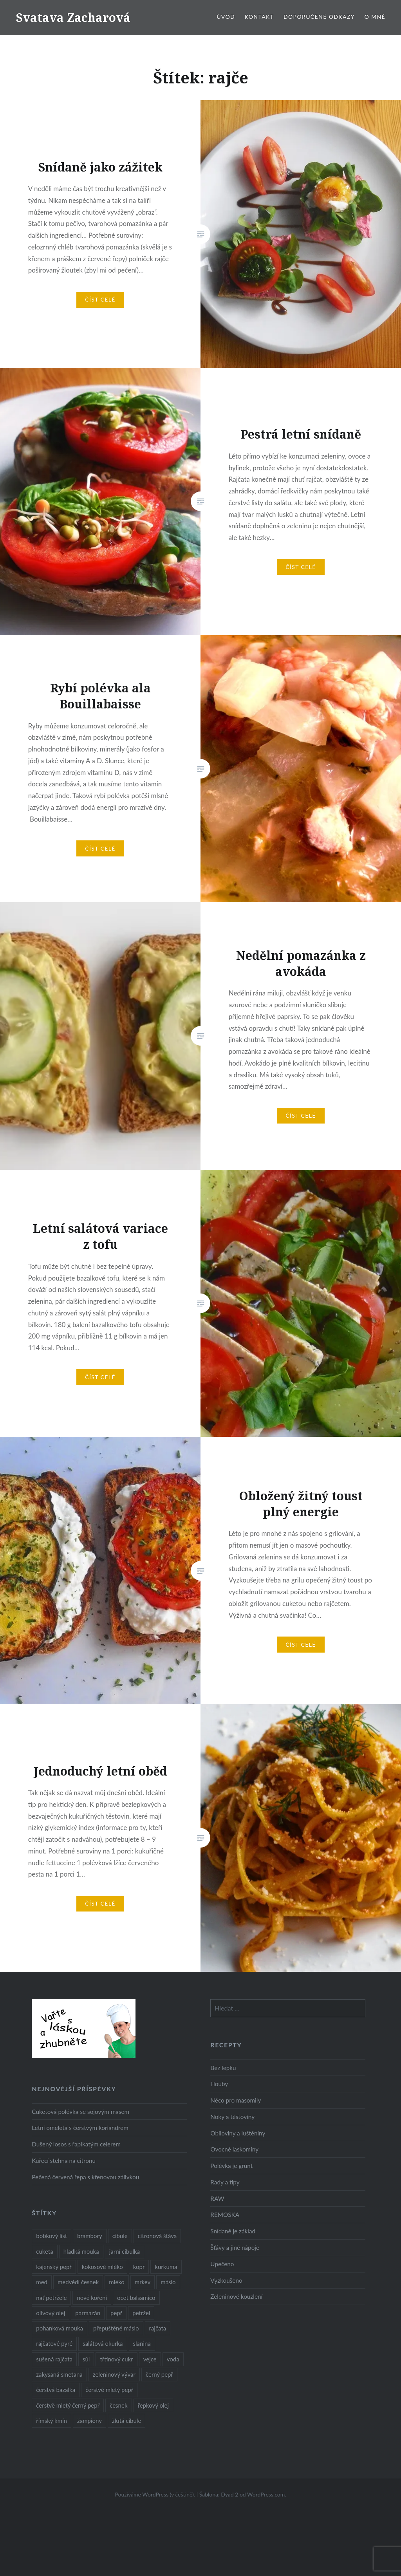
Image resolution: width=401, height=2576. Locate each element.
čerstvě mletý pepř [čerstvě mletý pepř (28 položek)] (109, 2389)
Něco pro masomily (235, 2100)
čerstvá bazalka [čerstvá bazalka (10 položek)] (55, 2389)
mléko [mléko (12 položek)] (117, 2281)
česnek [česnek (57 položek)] (118, 2405)
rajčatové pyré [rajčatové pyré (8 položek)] (54, 2343)
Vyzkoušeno (226, 2280)
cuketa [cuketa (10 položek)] (44, 2251)
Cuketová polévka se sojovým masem (80, 2111)
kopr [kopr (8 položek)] (139, 2266)
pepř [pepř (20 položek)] (116, 2312)
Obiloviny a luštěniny (237, 2133)
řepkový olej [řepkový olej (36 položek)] (153, 2405)
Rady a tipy (224, 2182)
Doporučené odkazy (319, 16)
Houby (219, 2083)
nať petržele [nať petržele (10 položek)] (51, 2297)
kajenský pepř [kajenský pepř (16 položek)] (53, 2266)
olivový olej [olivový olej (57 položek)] (50, 2312)
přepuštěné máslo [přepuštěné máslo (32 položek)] (116, 2328)
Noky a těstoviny (232, 2116)
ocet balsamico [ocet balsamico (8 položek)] (136, 2297)
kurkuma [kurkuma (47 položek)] (166, 2266)
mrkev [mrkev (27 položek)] (143, 2281)
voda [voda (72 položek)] (173, 2359)
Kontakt (259, 16)
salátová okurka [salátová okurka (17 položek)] (103, 2343)
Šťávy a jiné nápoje (234, 2247)
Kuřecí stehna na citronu (64, 2160)
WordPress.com (266, 2494)
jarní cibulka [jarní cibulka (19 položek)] (124, 2251)
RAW (217, 2198)
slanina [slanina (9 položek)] (142, 2343)
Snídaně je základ (232, 2231)
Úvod (226, 16)
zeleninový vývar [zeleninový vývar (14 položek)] (114, 2374)
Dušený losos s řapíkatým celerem (76, 2144)
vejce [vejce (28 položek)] (150, 2359)
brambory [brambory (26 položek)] (89, 2235)
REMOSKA (224, 2214)
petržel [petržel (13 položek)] (141, 2312)
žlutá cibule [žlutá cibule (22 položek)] (126, 2420)
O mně (374, 16)
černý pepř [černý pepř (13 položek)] (159, 2374)
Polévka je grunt (231, 2165)
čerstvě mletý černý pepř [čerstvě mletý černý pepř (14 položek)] (67, 2405)
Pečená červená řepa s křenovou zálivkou (85, 2176)
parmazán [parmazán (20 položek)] (87, 2312)
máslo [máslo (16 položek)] (168, 2281)
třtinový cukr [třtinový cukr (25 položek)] (116, 2359)
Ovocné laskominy (234, 2149)
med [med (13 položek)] (41, 2281)
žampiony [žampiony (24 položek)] (89, 2420)
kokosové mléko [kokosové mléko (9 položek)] (102, 2266)
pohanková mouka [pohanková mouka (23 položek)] (59, 2328)
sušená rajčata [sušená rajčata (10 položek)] (54, 2359)
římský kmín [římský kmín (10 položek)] (51, 2420)
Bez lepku (223, 2067)
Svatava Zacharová (73, 17)
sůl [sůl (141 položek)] (86, 2359)
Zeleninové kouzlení (236, 2296)
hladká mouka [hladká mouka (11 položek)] (81, 2251)
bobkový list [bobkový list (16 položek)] (51, 2235)
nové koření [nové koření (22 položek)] (92, 2297)
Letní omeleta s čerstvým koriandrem (80, 2127)
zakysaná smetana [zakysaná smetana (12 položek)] (59, 2374)
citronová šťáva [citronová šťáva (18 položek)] (157, 2235)
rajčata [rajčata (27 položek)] (157, 2328)
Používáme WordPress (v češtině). (155, 2494)
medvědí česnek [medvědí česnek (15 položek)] (78, 2281)
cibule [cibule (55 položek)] (120, 2235)
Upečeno (222, 2263)
